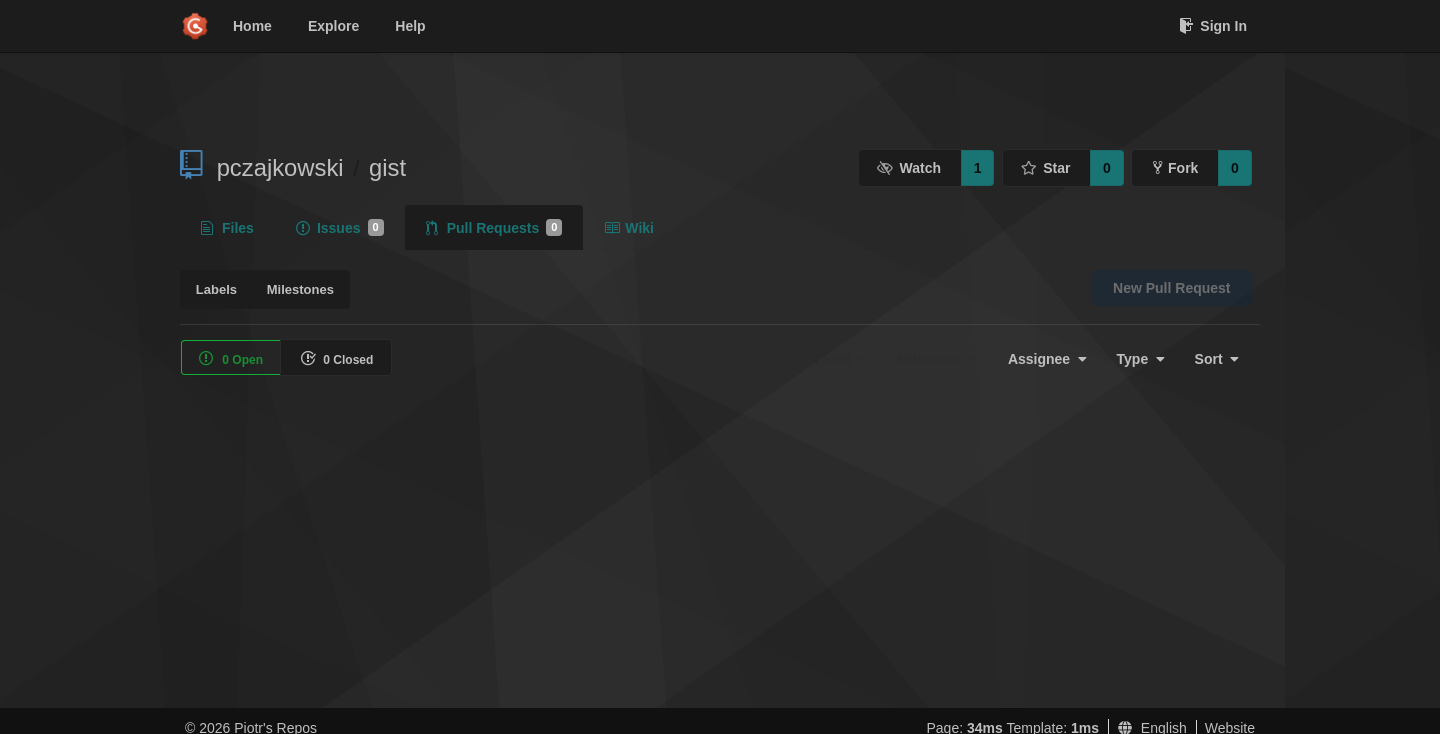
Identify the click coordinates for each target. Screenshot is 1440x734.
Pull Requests (494, 228)
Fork (1175, 168)
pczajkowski (280, 167)
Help (410, 26)
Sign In (1213, 26)
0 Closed (336, 358)
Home (252, 26)
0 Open (231, 358)
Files (227, 228)
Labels (216, 289)
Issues (340, 228)
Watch (909, 168)
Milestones (300, 289)
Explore (333, 26)
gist (387, 167)
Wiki (629, 228)
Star (1046, 168)
